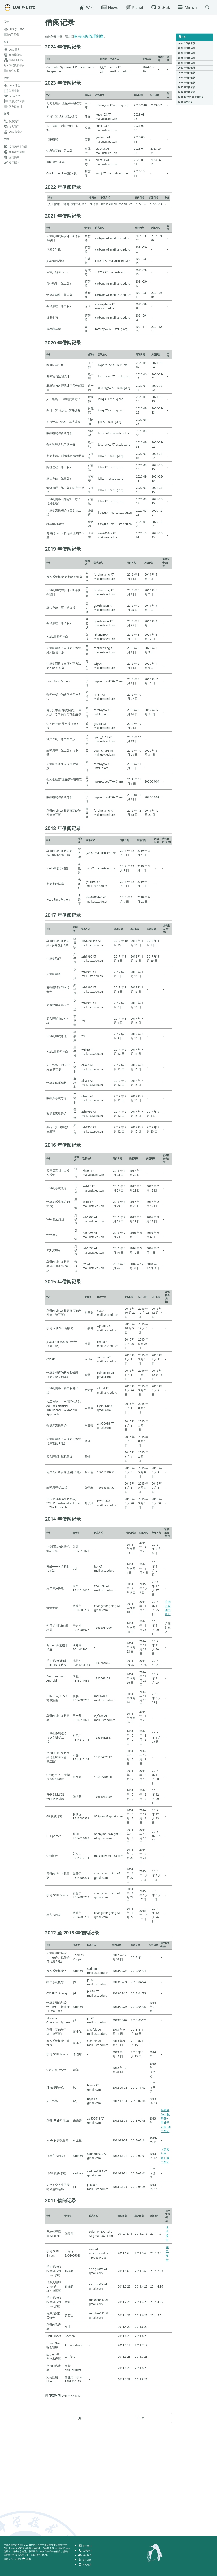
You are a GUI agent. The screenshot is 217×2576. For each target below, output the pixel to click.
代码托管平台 (14, 67)
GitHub (158, 7)
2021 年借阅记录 (188, 61)
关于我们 (11, 35)
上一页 (76, 2515)
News (107, 7)
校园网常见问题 (15, 152)
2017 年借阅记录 (188, 85)
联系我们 (11, 126)
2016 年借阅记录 (188, 91)
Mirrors (186, 7)
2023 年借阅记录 (188, 49)
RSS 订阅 (86, 2557)
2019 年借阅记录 (188, 73)
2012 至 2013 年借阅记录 (193, 108)
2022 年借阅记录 (188, 55)
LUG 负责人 (13, 136)
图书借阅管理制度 (97, 36)
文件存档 (11, 72)
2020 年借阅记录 (188, 67)
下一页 (140, 2515)
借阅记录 (60, 22)
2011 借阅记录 (187, 114)
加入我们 (11, 131)
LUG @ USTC (24, 7)
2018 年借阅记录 (188, 79)
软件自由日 (13, 109)
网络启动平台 (14, 62)
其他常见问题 (14, 158)
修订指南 (11, 168)
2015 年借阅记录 (188, 97)
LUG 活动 (12, 89)
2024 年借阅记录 (188, 44)
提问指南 (11, 163)
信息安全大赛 (14, 104)
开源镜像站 (13, 57)
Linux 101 (12, 99)
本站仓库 (86, 2562)
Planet (132, 7)
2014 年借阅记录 (188, 102)
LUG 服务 (12, 51)
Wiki (84, 7)
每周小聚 (11, 94)
